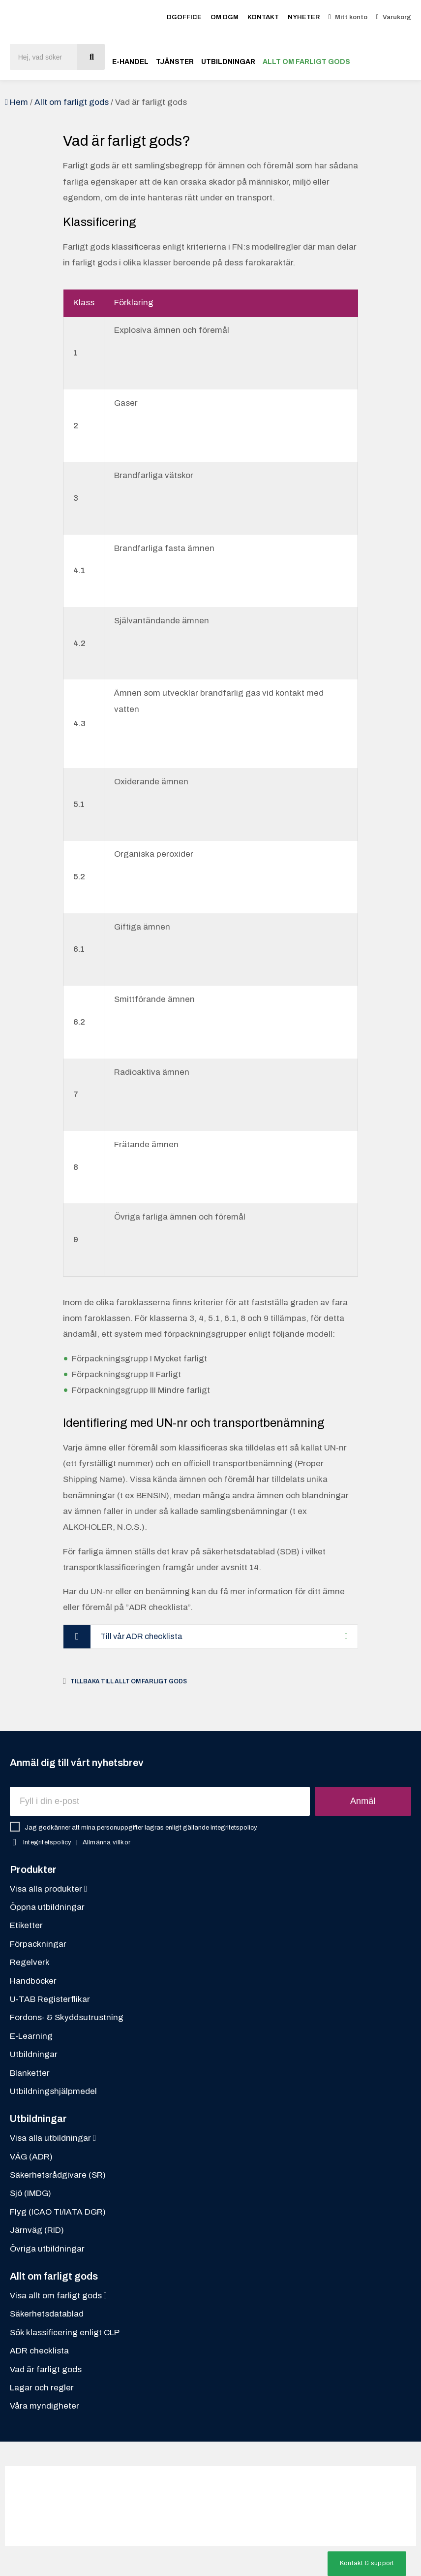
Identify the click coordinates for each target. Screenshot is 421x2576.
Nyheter (304, 17)
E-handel (130, 61)
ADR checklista (39, 2351)
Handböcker (33, 1981)
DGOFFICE (184, 17)
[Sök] (91, 57)
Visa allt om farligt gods (58, 2296)
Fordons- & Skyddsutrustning (66, 2018)
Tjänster (175, 61)
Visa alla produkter (48, 1889)
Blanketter (30, 2073)
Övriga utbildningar (47, 2249)
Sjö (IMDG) (30, 2194)
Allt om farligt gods (306, 61)
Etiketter (26, 1926)
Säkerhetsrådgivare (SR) (58, 2176)
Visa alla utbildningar (53, 2139)
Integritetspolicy (47, 1843)
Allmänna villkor (106, 1843)
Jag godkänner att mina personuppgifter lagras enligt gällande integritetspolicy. (141, 1828)
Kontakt (263, 17)
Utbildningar (228, 61)
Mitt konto (351, 17)
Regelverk (30, 1963)
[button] (367, 2563)
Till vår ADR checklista (144, 1636)
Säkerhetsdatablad (47, 2314)
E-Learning (31, 2036)
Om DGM (224, 17)
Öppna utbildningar (47, 1907)
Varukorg (397, 17)
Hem (19, 102)
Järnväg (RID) (37, 2231)
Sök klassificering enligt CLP (65, 2333)
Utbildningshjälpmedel (53, 2091)
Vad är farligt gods (46, 2370)
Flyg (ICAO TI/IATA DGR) (58, 2212)
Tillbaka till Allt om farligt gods (128, 1681)
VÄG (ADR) (31, 2157)
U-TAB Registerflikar (50, 1999)
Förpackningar (38, 1944)
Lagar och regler (42, 2388)
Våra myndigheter (44, 2407)
